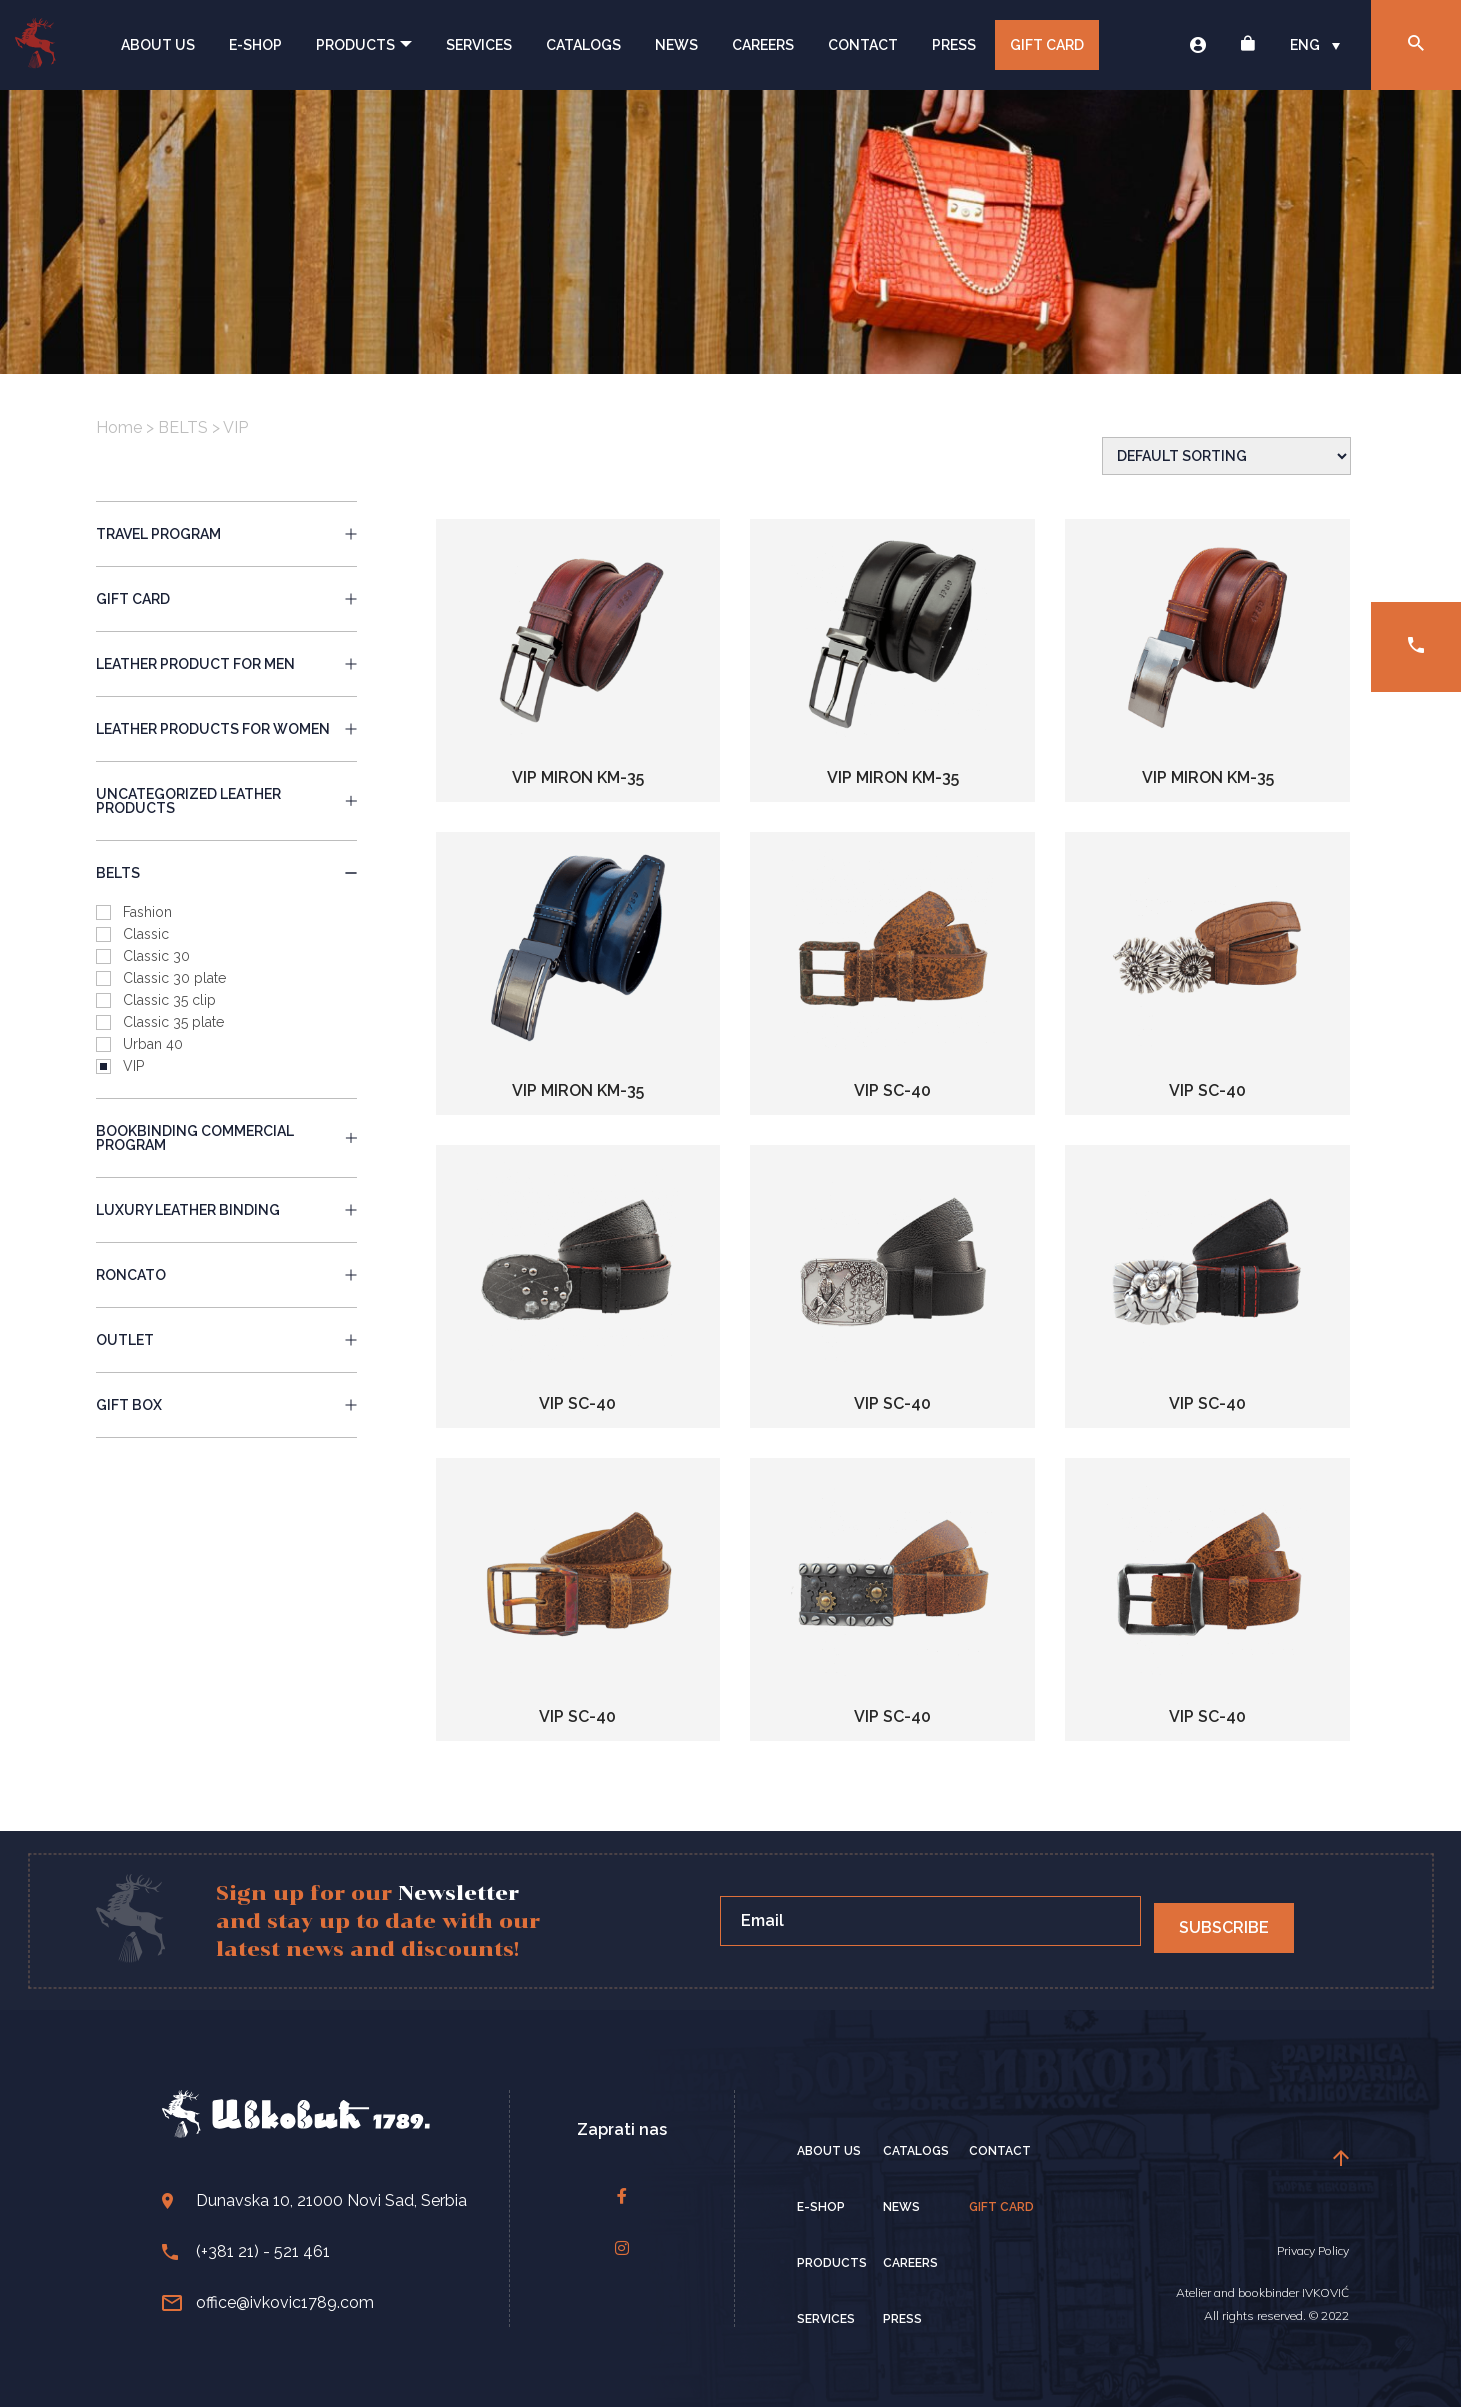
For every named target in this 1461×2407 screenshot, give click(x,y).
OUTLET (226, 1340)
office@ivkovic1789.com (268, 2302)
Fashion (147, 912)
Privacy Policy (1313, 2250)
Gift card (1047, 45)
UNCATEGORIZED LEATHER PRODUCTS (226, 801)
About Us (158, 45)
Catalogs (583, 45)
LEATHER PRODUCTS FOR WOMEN (226, 729)
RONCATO (226, 1275)
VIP (133, 1066)
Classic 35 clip (169, 1000)
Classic (146, 934)
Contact (863, 45)
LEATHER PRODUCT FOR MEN (226, 664)
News (676, 45)
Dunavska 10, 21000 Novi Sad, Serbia (314, 2200)
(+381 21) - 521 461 (246, 2251)
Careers (763, 45)
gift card (226, 599)
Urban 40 (153, 1044)
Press (954, 45)
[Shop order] (1226, 456)
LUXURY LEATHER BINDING (226, 1210)
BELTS (183, 427)
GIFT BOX (226, 1405)
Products (364, 45)
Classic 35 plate (173, 1022)
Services (479, 45)
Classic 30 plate (174, 978)
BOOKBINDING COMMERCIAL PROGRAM (226, 1138)
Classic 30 (156, 956)
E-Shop (255, 45)
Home (119, 427)
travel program (226, 534)
